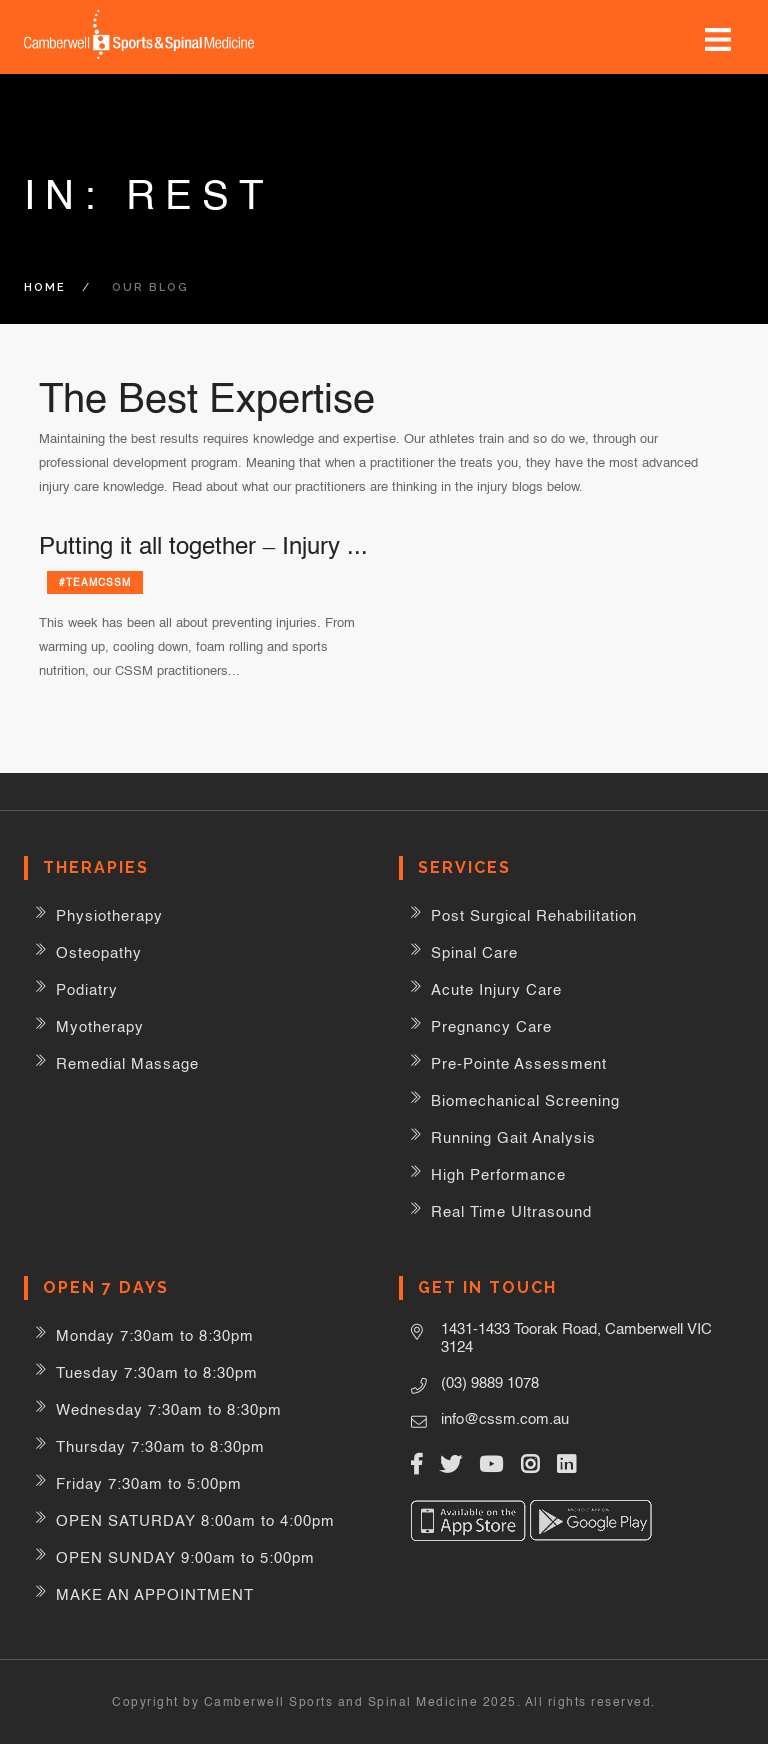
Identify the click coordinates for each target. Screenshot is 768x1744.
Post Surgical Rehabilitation (534, 915)
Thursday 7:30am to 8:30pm (160, 1446)
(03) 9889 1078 (490, 1382)
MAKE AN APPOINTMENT (155, 1594)
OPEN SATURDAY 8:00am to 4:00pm (195, 1520)
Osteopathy (99, 952)
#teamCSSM (95, 582)
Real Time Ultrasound (511, 1211)
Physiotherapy (109, 915)
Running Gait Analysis (513, 1137)
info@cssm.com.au (505, 1418)
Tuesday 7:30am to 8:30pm (157, 1372)
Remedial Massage (127, 1063)
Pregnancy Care (491, 1026)
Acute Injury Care (496, 989)
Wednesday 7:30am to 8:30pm (169, 1409)
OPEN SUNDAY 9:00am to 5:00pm (185, 1557)
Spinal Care (474, 952)
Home (45, 287)
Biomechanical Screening (525, 1100)
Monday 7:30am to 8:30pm (155, 1335)
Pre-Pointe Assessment (519, 1063)
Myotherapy (100, 1026)
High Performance (498, 1174)
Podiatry (87, 989)
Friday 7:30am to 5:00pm (149, 1483)
